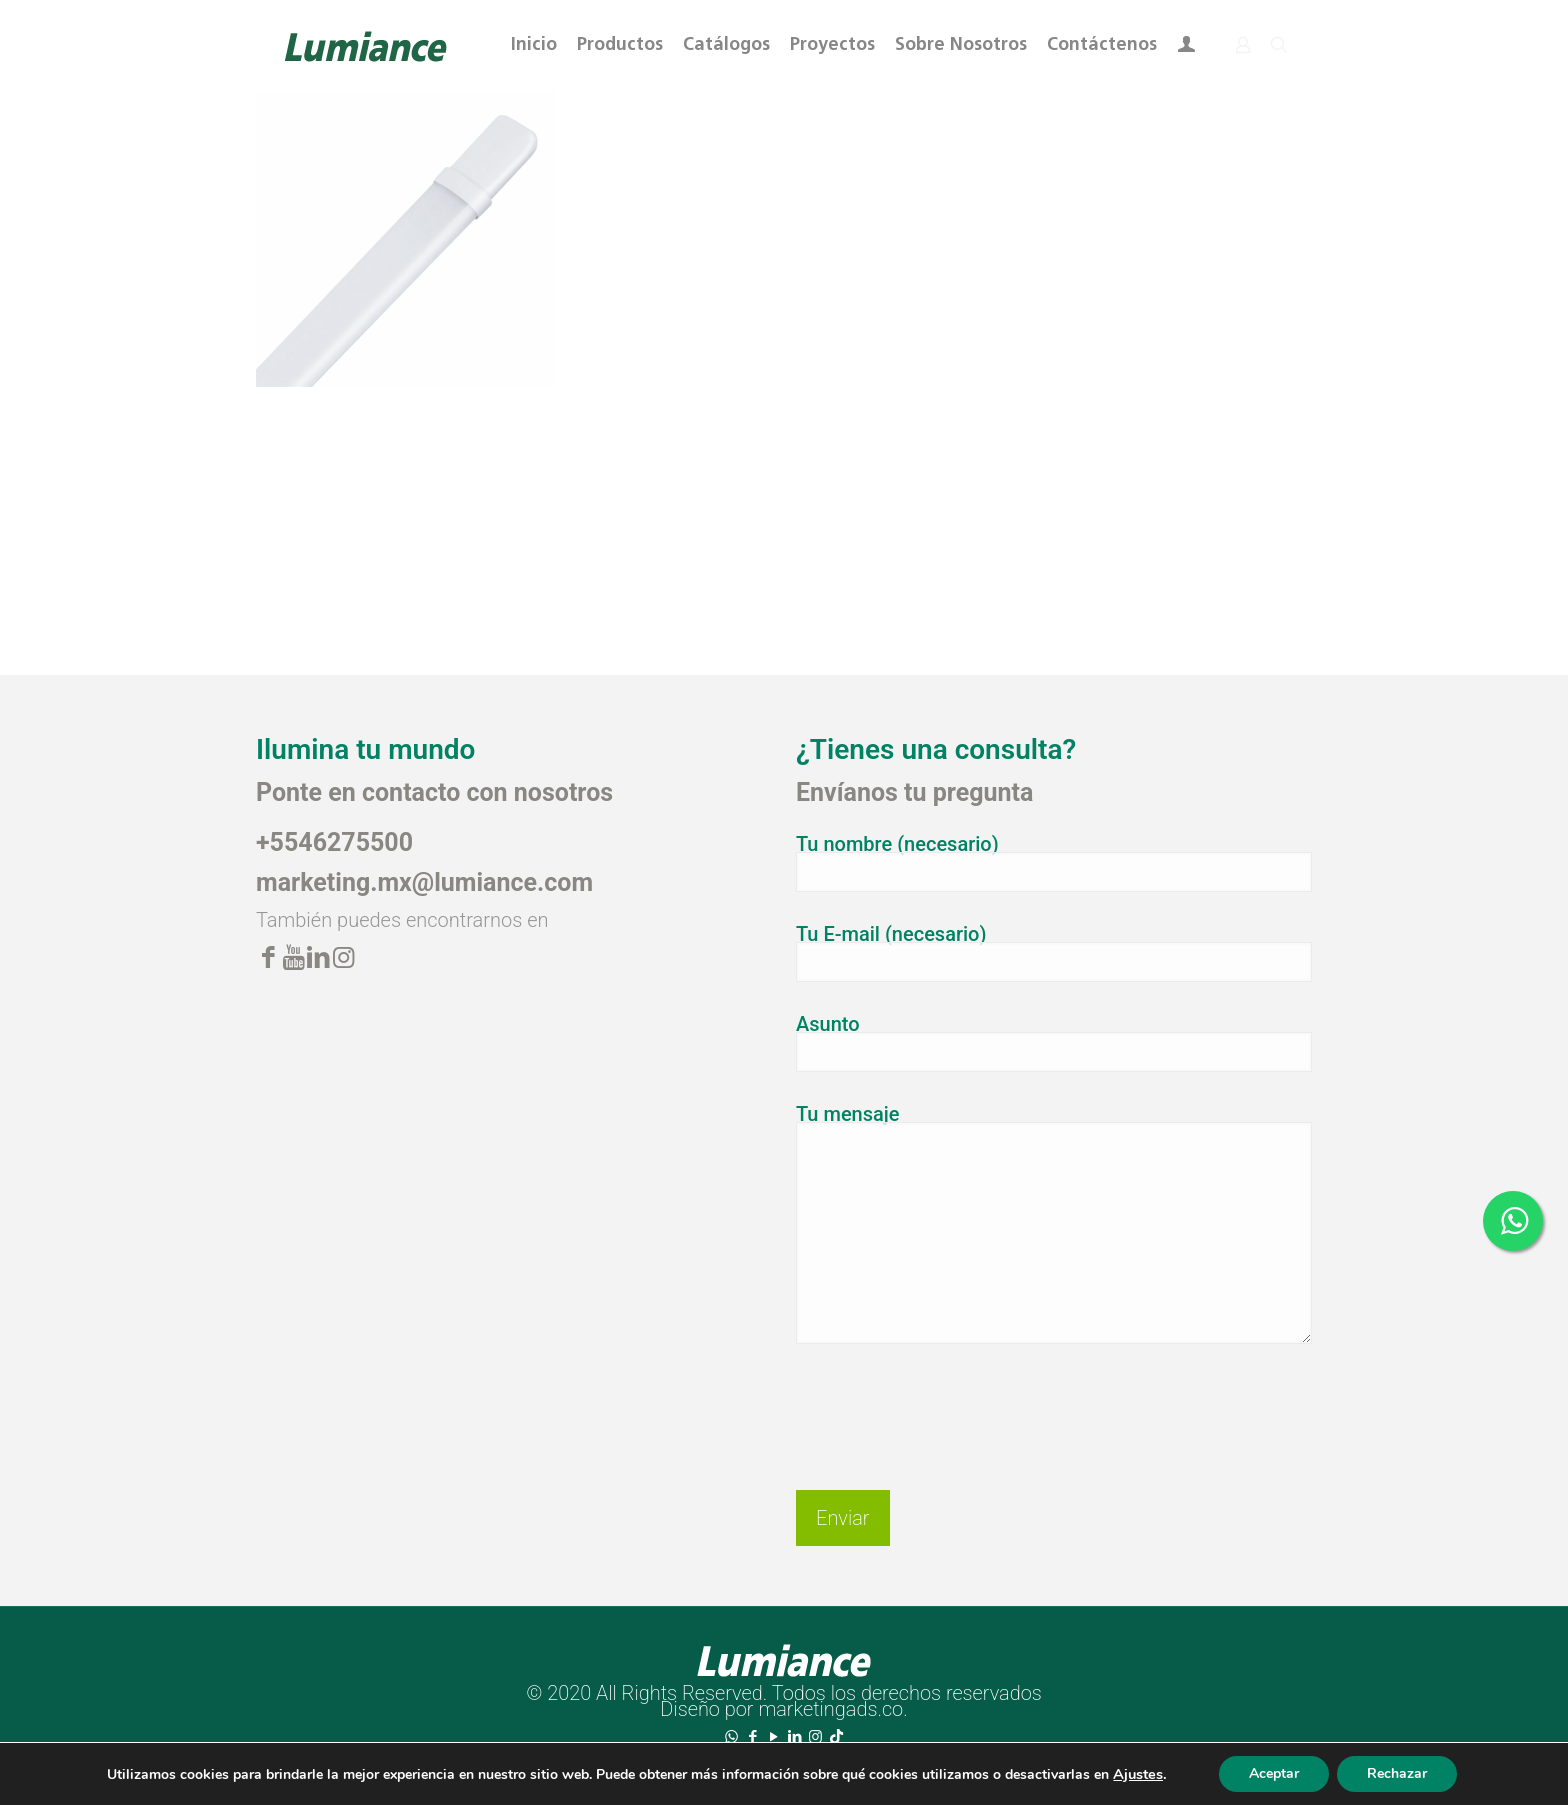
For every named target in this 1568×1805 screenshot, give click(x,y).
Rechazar (1397, 1773)
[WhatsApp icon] (731, 1737)
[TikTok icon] (836, 1737)
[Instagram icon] (815, 1737)
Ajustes (1138, 1774)
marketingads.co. (832, 1709)
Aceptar (1274, 1773)
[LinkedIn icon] (794, 1737)
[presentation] (948, 1401)
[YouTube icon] (773, 1737)
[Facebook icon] (752, 1737)
